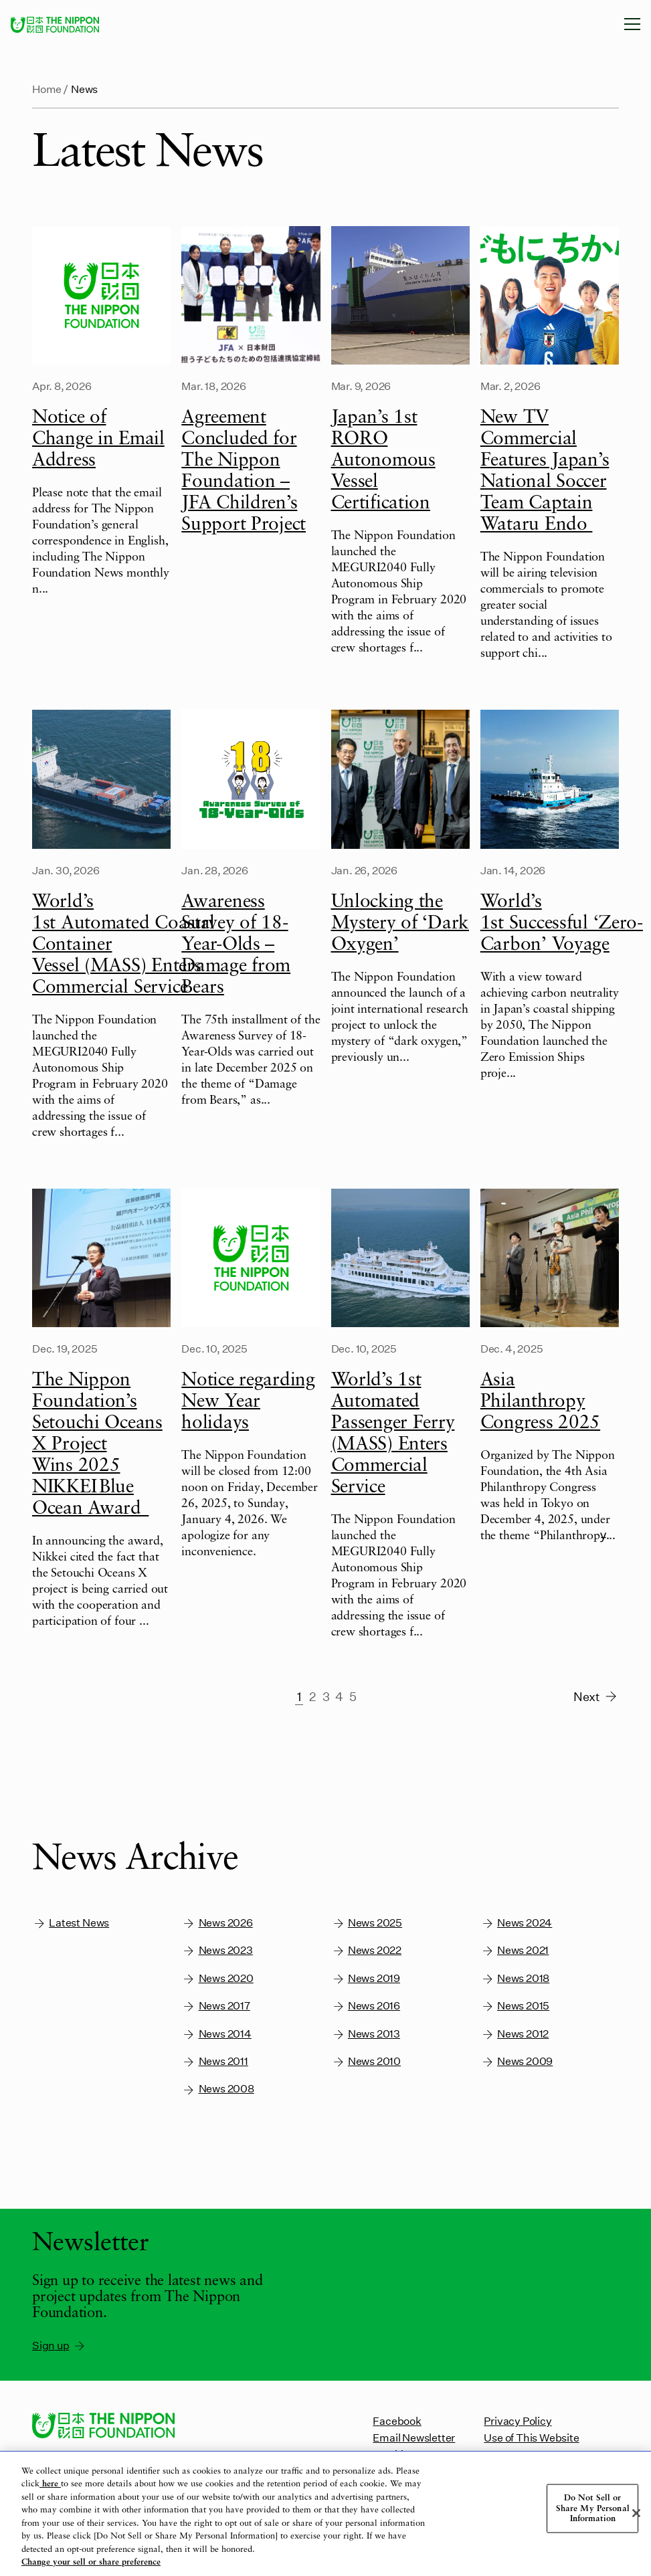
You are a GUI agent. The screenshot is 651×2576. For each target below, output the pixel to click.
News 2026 (217, 1922)
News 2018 (515, 1978)
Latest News (70, 1922)
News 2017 (215, 2005)
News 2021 (514, 1950)
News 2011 (214, 2061)
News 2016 (366, 2005)
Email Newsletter (414, 2437)
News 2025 (367, 1922)
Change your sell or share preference (91, 2562)
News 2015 (515, 2005)
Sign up (59, 2345)
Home (47, 89)
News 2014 (216, 2034)
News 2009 (516, 2061)
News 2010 (366, 2061)
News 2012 (514, 2034)
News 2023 (217, 1950)
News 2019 (366, 1978)
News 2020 (217, 1978)
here (50, 2484)
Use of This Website (531, 2437)
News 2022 (366, 1950)
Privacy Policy (517, 2420)
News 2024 (516, 1922)
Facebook (397, 2420)
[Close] (636, 2513)
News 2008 (217, 2088)
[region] (325, 2514)
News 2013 (366, 2034)
